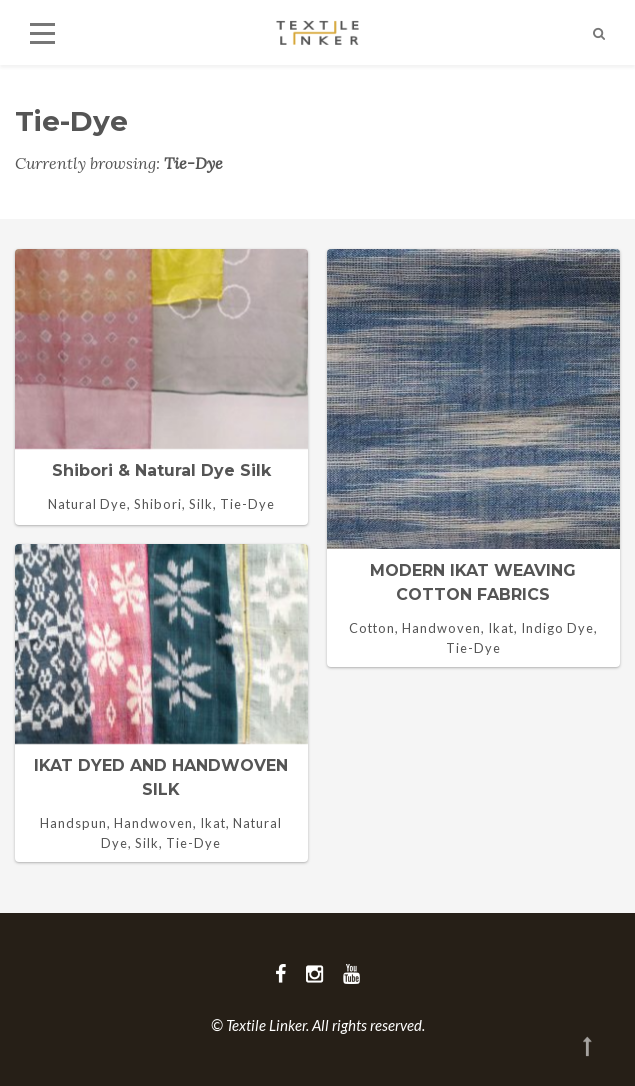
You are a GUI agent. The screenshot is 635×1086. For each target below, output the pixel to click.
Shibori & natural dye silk (161, 470)
